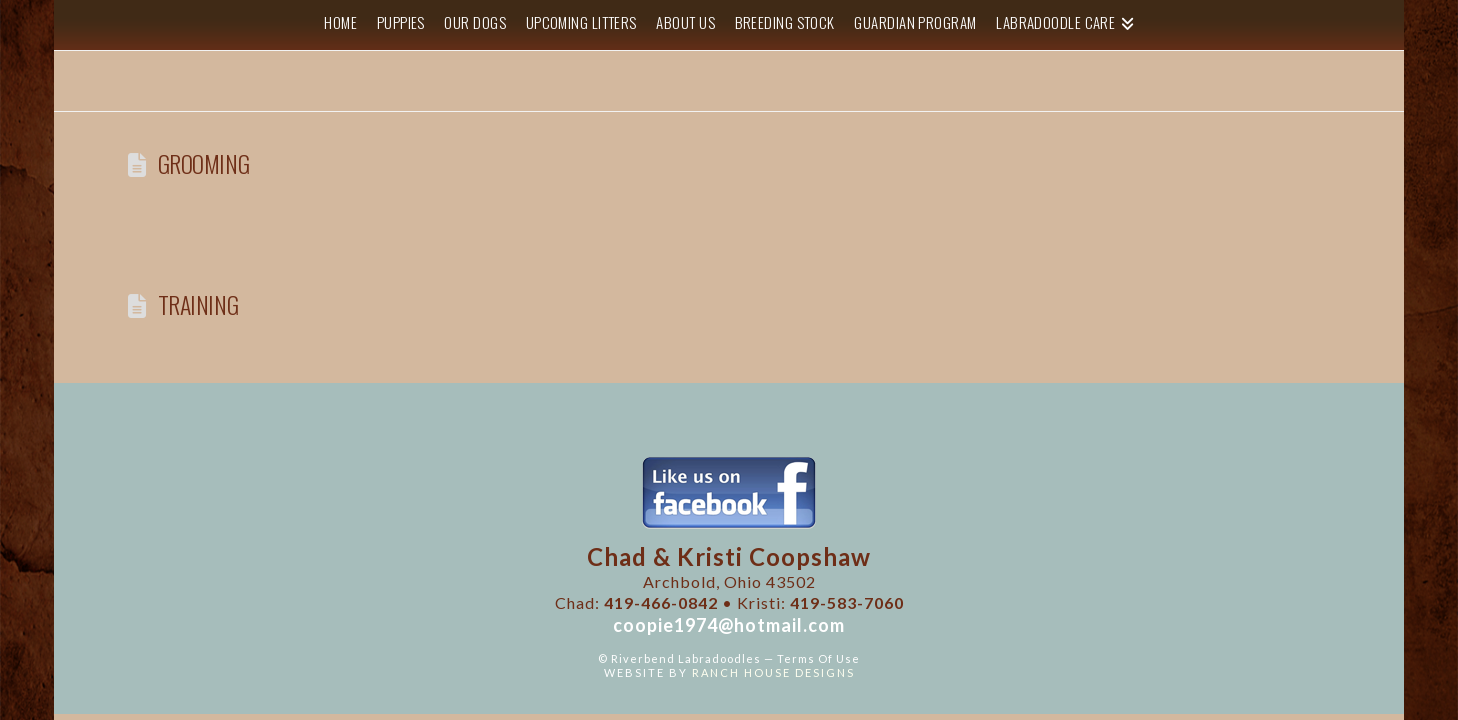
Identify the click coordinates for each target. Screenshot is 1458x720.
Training (198, 304)
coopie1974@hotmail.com (729, 625)
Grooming (204, 163)
